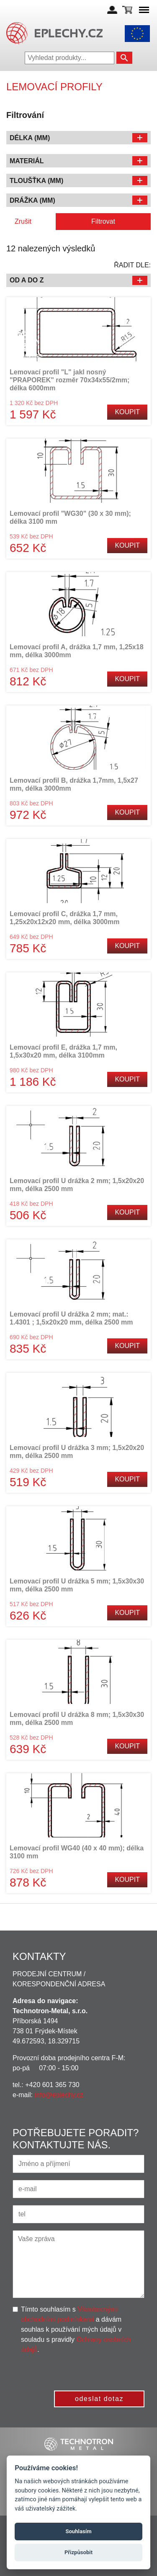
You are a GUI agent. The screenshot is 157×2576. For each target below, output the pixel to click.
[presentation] (80, 2371)
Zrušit (23, 221)
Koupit (127, 411)
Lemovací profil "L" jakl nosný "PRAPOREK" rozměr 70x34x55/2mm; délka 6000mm (69, 380)
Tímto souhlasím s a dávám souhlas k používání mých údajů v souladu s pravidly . (76, 2329)
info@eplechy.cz (58, 2094)
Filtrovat (103, 221)
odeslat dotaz (99, 2398)
